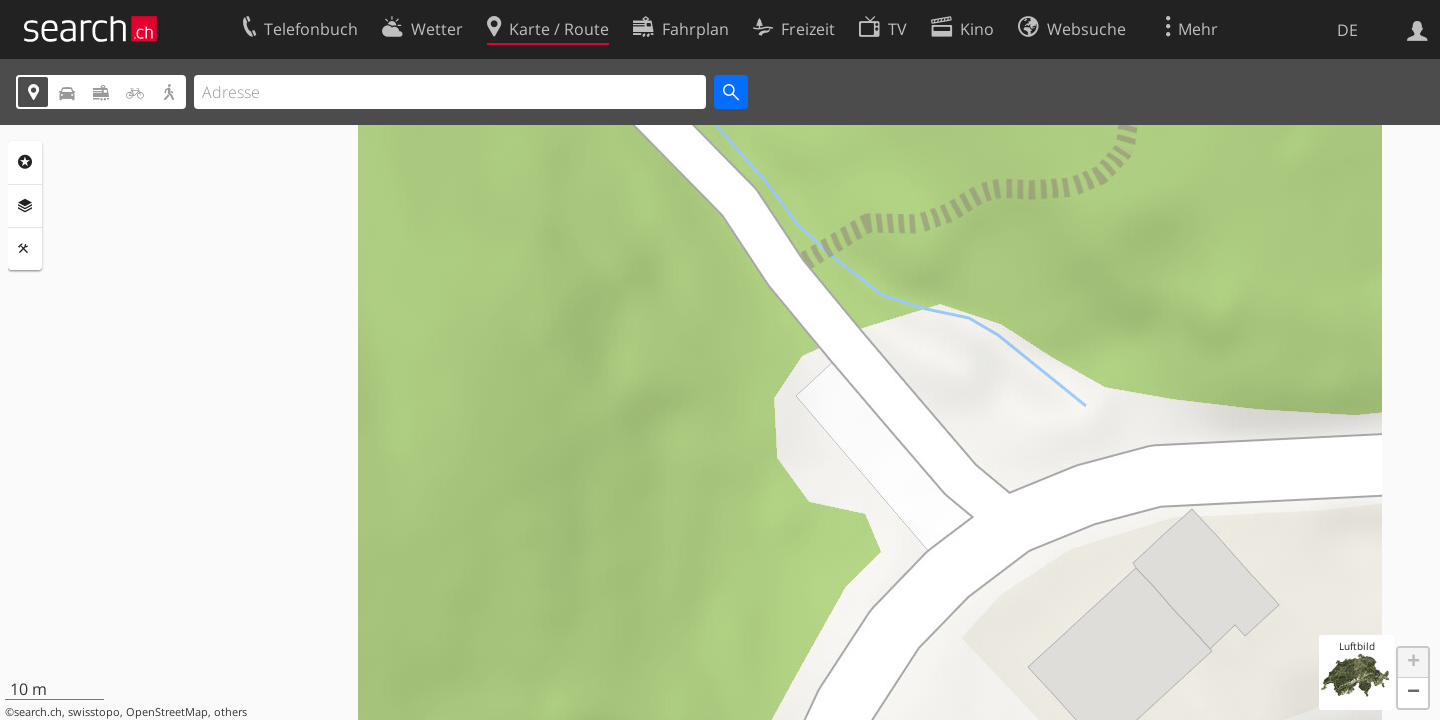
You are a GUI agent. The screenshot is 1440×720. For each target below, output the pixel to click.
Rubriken (25, 162)
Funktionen (25, 249)
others (230, 712)
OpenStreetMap (167, 712)
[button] (1413, 663)
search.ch (38, 712)
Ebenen (25, 206)
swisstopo (94, 712)
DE (1347, 30)
